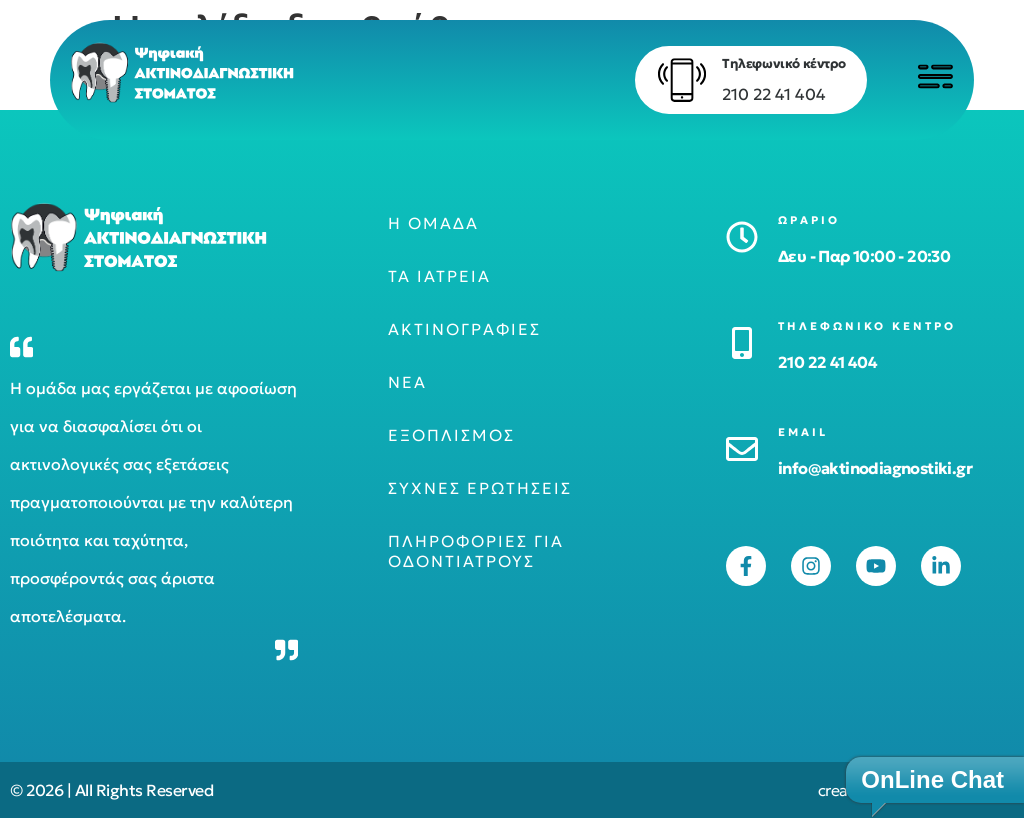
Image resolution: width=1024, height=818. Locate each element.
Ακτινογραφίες (464, 329)
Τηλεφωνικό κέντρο (770, 63)
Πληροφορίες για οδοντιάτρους (476, 551)
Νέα (407, 382)
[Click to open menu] (929, 77)
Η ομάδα (433, 223)
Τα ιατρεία (439, 276)
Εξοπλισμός (451, 435)
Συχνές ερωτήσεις (480, 488)
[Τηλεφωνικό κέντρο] (669, 80)
